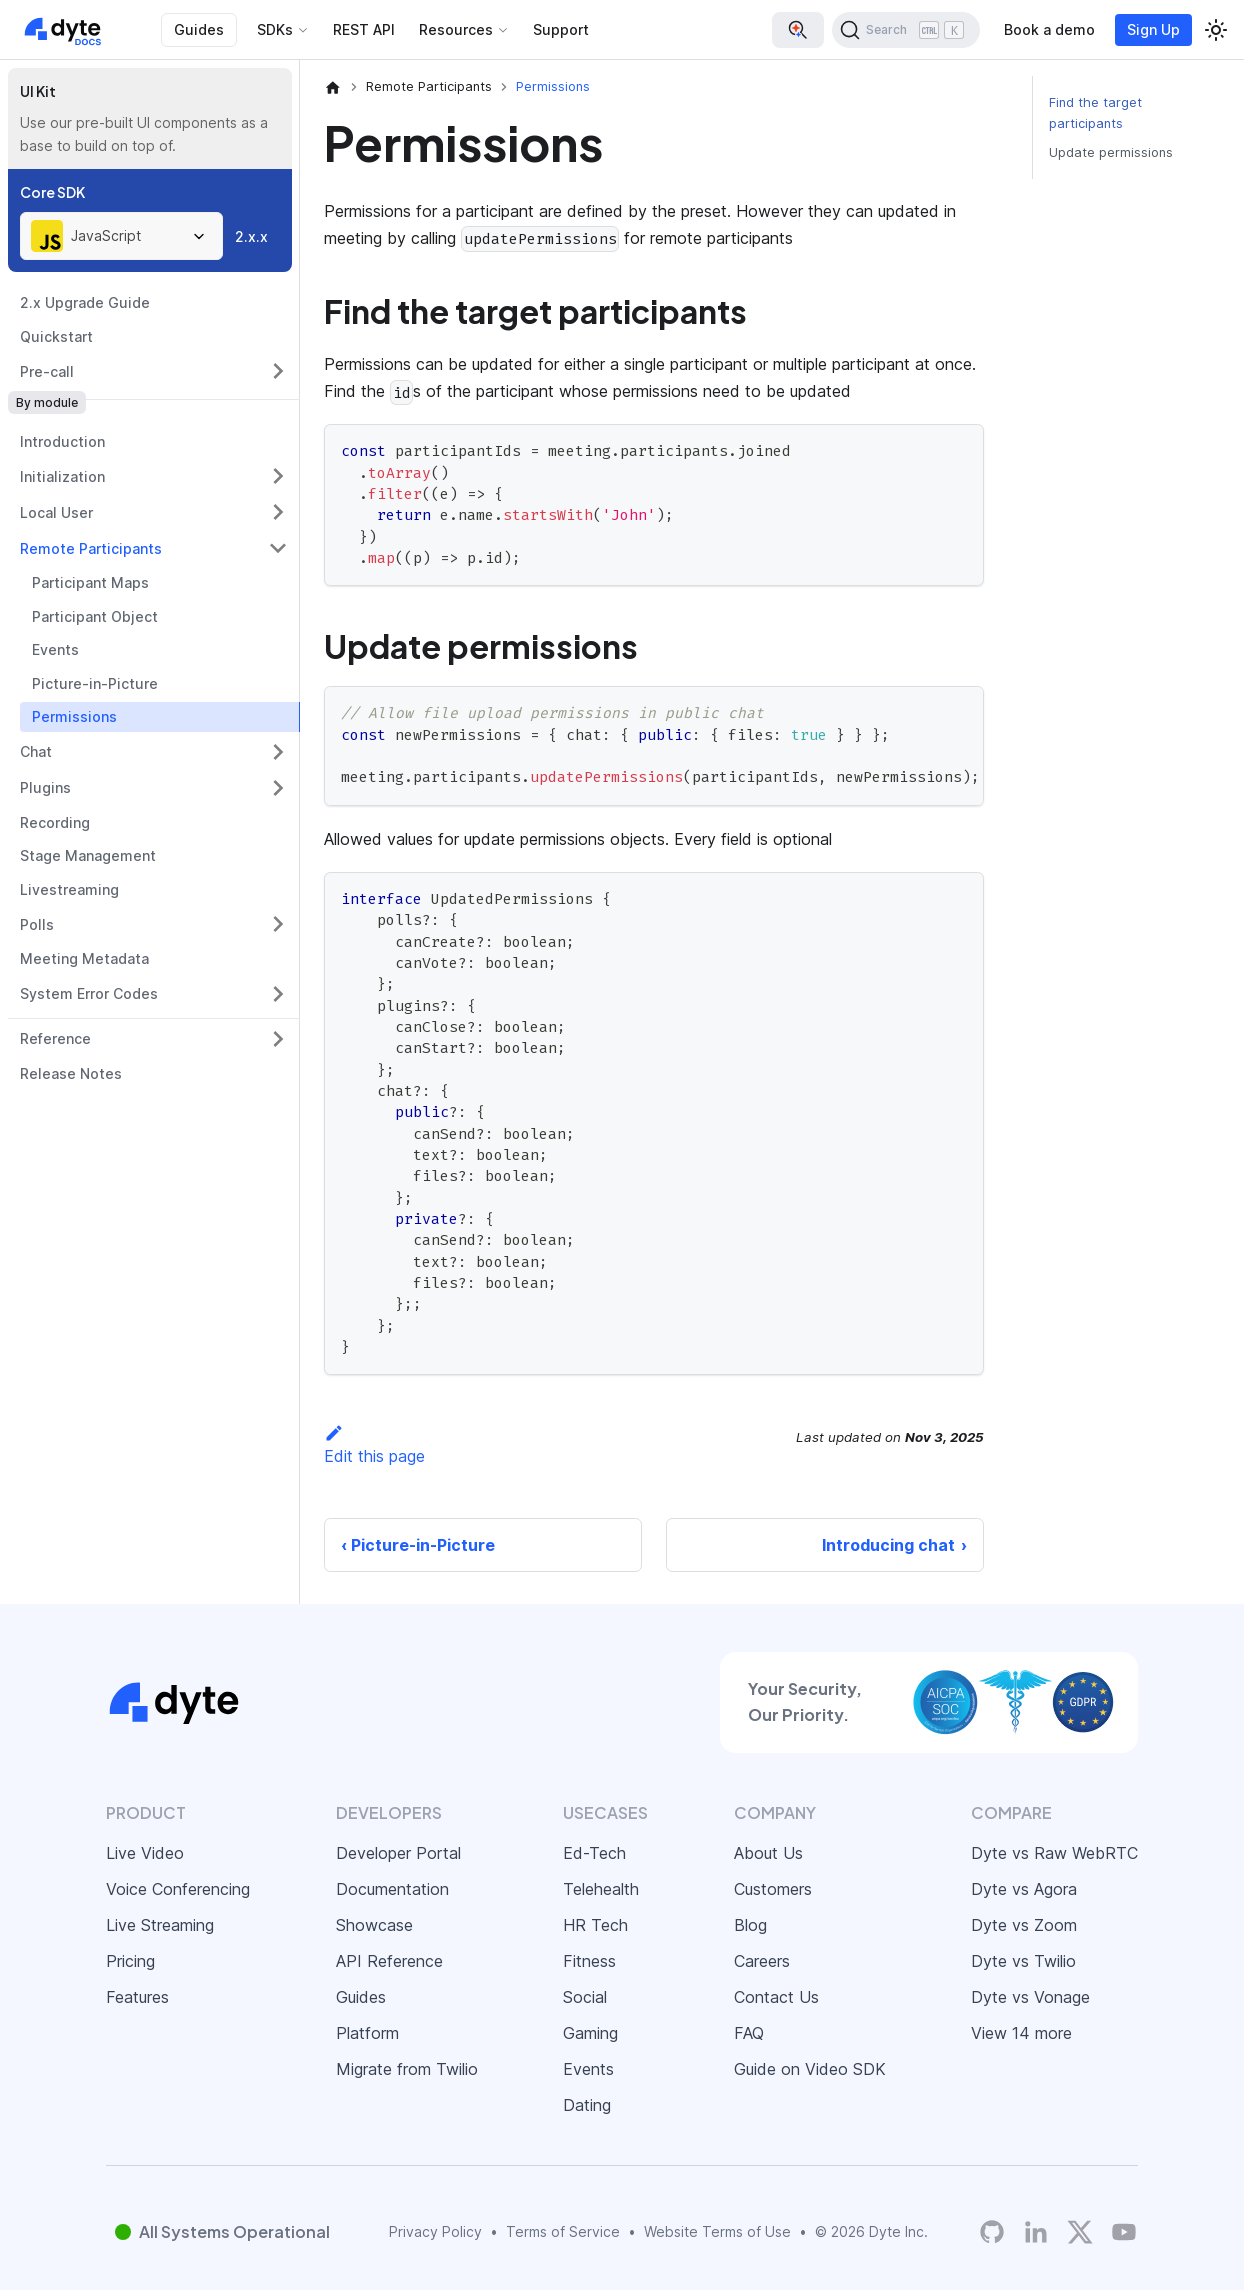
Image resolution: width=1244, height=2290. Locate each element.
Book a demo (1049, 29)
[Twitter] (1080, 2232)
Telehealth (601, 1889)
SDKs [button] (275, 29)
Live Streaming (160, 1925)
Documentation (392, 1889)
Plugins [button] (45, 787)
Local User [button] (56, 512)
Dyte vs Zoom (1024, 1925)
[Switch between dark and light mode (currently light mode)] (1216, 30)
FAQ (749, 2033)
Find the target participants (1095, 113)
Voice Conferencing (178, 1889)
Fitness (589, 1961)
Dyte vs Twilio (1023, 1961)
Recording (55, 822)
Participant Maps (90, 582)
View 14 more (1021, 2033)
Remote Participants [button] (91, 548)
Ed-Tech (594, 1853)
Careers (762, 1961)
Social (585, 1997)
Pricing (130, 1961)
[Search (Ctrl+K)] (906, 30)
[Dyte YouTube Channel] (1124, 2231)
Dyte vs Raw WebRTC (1054, 1853)
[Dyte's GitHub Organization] (992, 2231)
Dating (587, 2105)
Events (55, 649)
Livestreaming (69, 889)
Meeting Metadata (84, 958)
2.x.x (251, 236)
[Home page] (333, 87)
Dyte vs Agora (1024, 1889)
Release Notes (71, 1073)
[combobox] (121, 236)
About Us (768, 1853)
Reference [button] (55, 1038)
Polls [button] (37, 924)
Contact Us (776, 1997)
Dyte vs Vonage (1030, 1997)
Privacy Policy (435, 2231)
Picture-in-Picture (95, 683)
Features (137, 1997)
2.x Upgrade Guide (85, 302)
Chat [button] (36, 751)
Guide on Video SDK (810, 2069)
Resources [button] (456, 29)
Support (561, 29)
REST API (364, 29)
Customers (773, 1889)
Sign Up (1153, 29)
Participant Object (95, 616)
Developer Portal (398, 1853)
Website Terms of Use (717, 2231)
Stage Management (88, 855)
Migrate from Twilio (407, 2069)
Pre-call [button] (47, 371)
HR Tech (595, 1925)
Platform (367, 2033)
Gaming (590, 2033)
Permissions (74, 716)
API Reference (389, 1961)
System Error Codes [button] (89, 993)
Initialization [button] (62, 476)
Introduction (62, 441)
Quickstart (56, 336)
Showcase (374, 1925)
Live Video (145, 1853)
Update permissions (1111, 152)
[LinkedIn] (1036, 2231)
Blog (750, 1925)
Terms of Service (563, 2231)
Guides (199, 29)
